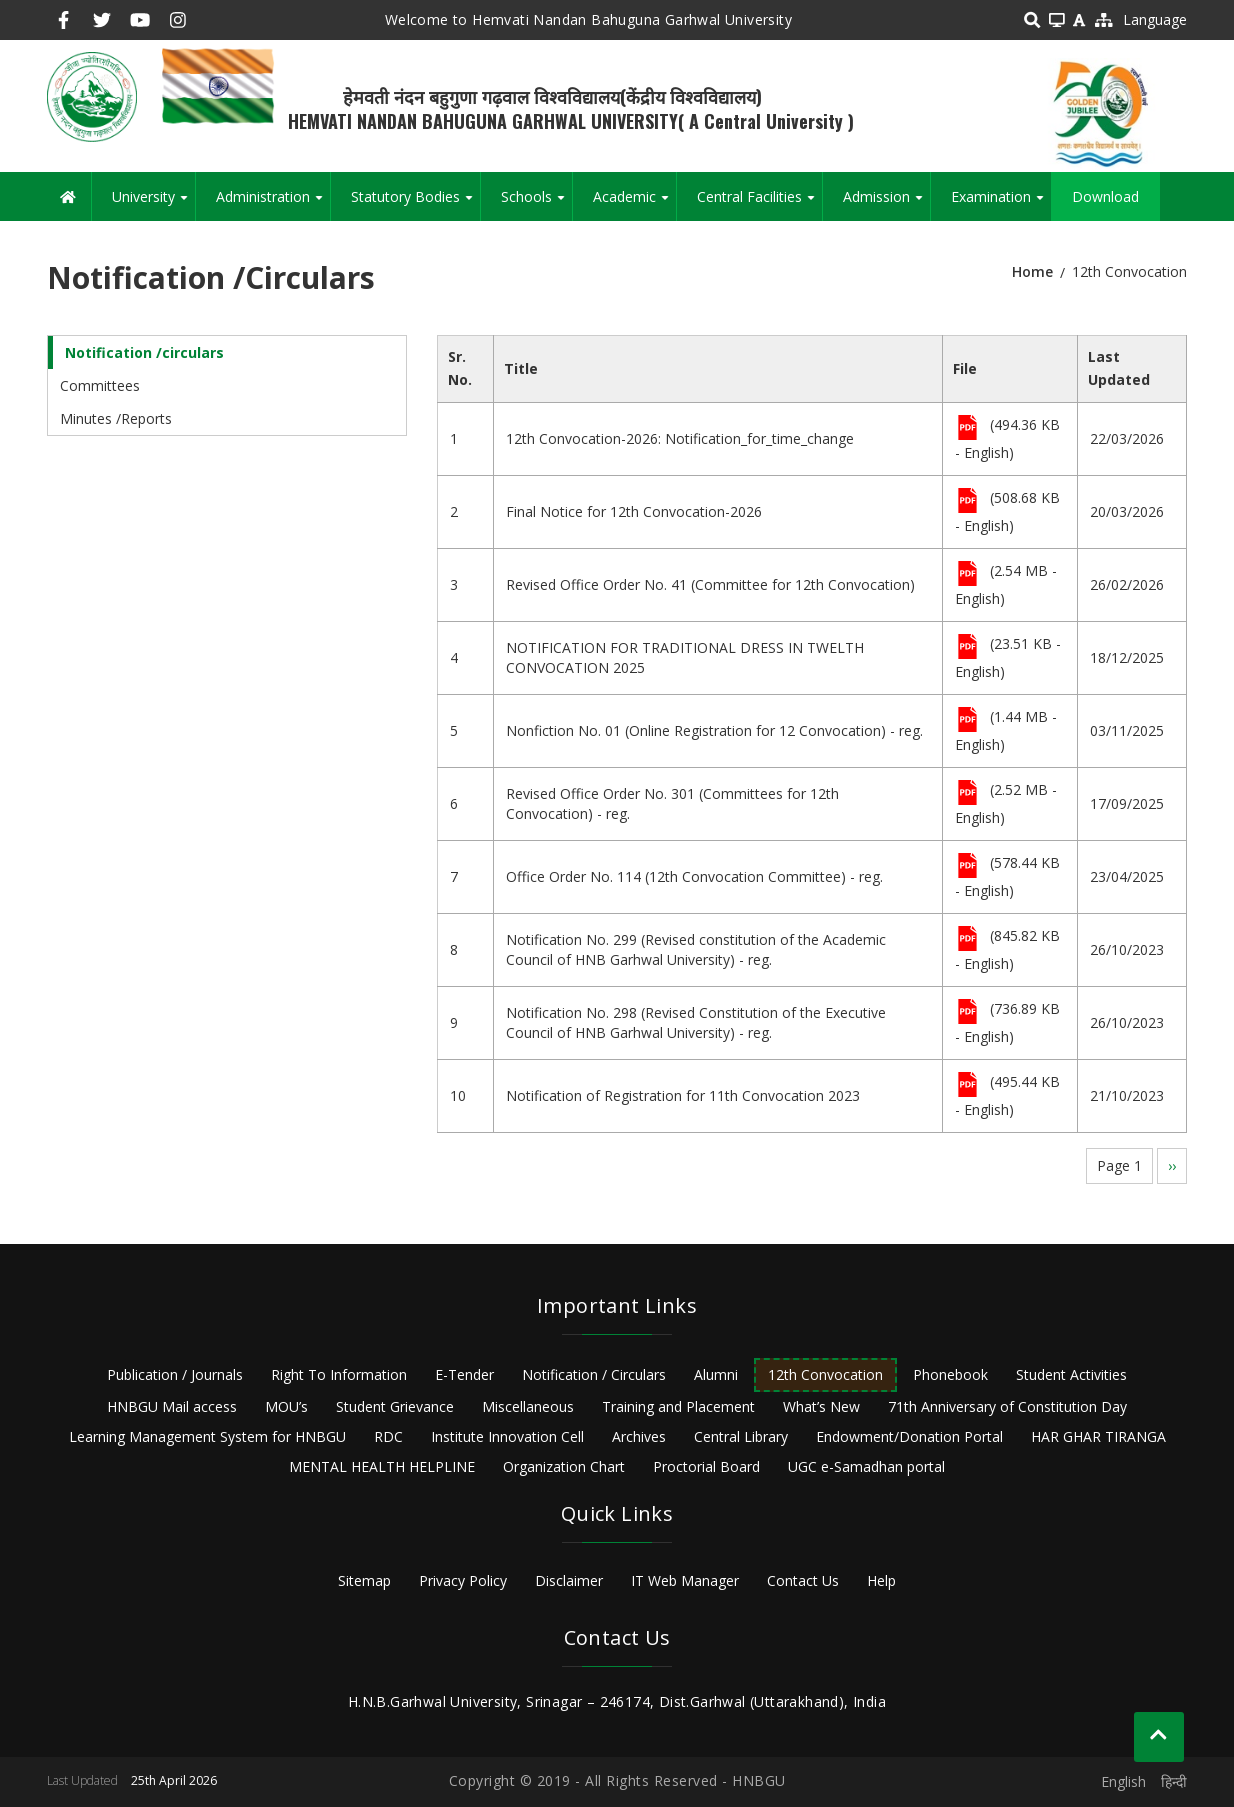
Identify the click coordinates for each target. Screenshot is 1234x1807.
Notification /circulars (144, 352)
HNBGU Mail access (172, 1406)
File (967, 429)
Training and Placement (678, 1406)
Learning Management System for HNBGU (207, 1436)
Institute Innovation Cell (507, 1436)
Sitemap (364, 1580)
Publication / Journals (175, 1374)
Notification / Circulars (594, 1374)
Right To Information (339, 1374)
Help (881, 1580)
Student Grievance (395, 1406)
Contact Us (803, 1580)
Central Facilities (759, 204)
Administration (273, 204)
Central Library (741, 1436)
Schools (536, 204)
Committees (100, 385)
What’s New (821, 1406)
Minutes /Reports (116, 418)
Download (1105, 196)
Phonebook (950, 1374)
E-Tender (464, 1374)
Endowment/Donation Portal (909, 1436)
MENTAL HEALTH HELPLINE (382, 1466)
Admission (886, 204)
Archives (639, 1436)
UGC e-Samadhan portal (866, 1466)
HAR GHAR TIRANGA (1098, 1436)
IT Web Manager (685, 1580)
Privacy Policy (463, 1580)
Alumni (716, 1374)
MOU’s (286, 1406)
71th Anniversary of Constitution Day (1007, 1406)
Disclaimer (569, 1580)
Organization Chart (564, 1466)
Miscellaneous (528, 1406)
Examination (1001, 204)
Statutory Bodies (415, 204)
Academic (634, 204)
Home (1032, 271)
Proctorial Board (706, 1466)
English (1123, 1781)
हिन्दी (1174, 1781)
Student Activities (1071, 1374)
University (153, 204)
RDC (388, 1436)
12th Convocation (825, 1374)
